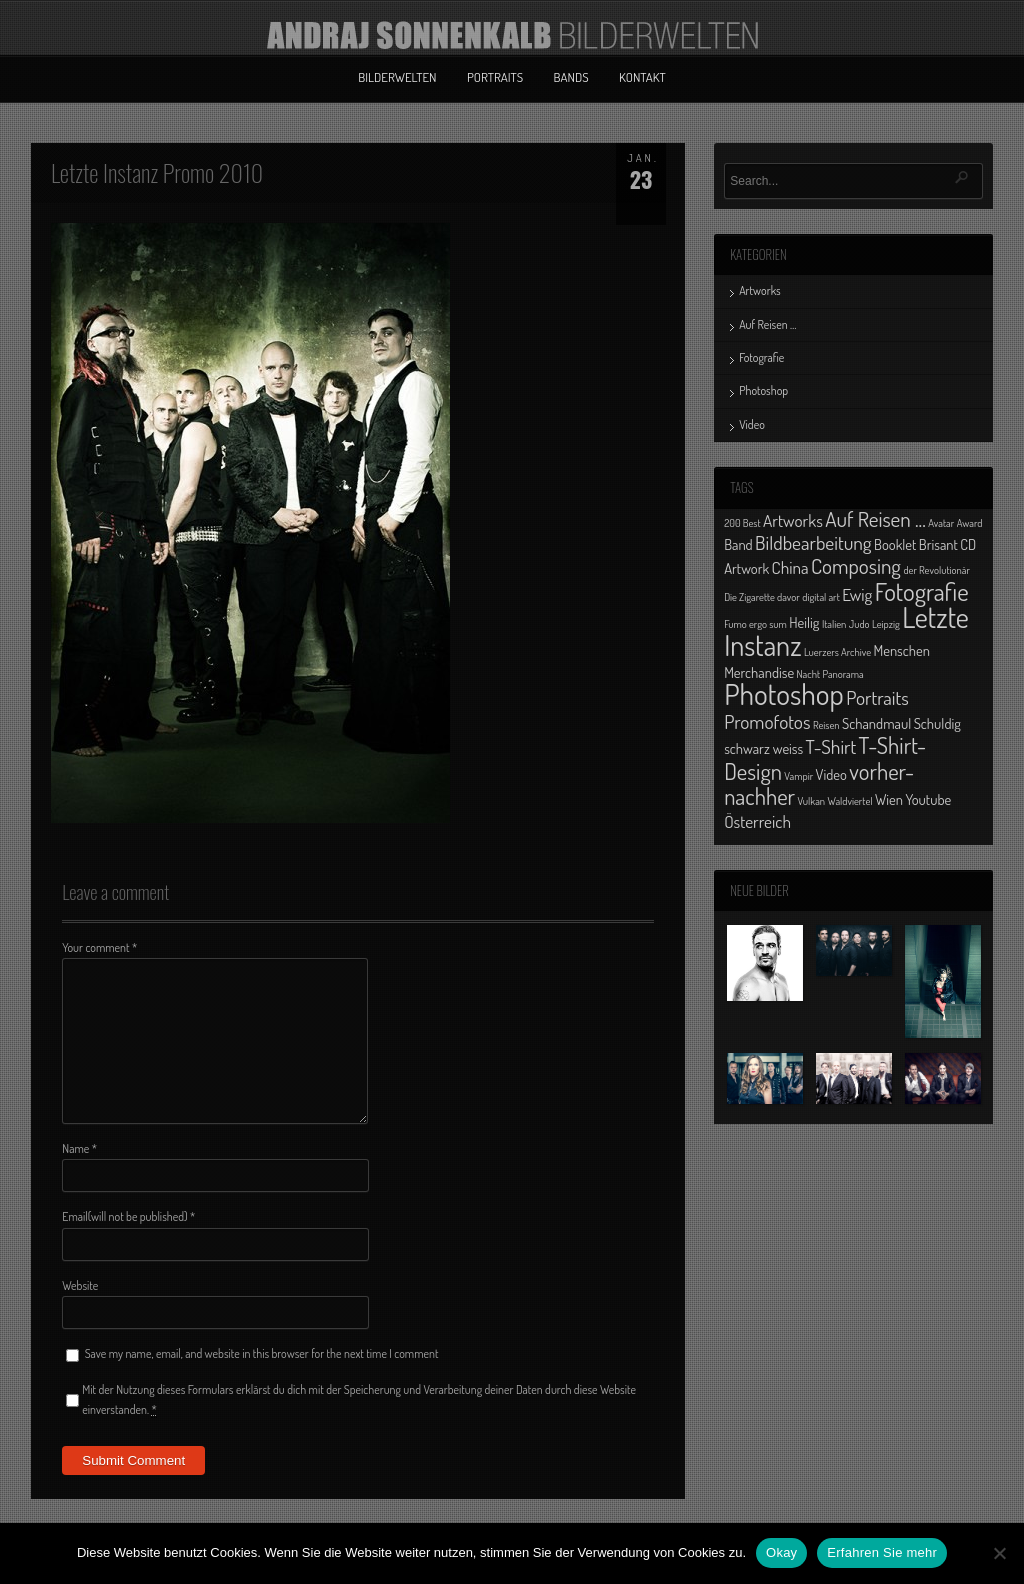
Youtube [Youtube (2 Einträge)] (928, 799)
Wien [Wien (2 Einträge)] (889, 799)
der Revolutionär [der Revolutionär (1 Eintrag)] (936, 570)
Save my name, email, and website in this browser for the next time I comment (262, 1353)
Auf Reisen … (767, 324)
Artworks (760, 290)
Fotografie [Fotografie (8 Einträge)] (922, 591)
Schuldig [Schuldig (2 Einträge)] (937, 723)
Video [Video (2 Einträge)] (831, 774)
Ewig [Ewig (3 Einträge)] (857, 594)
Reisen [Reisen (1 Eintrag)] (826, 725)
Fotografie (761, 357)
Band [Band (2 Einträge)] (738, 544)
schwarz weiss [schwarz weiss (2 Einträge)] (763, 748)
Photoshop (763, 390)
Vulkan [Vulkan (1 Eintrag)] (812, 801)
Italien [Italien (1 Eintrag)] (834, 624)
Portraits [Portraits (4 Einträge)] (877, 697)
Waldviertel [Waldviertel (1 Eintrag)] (850, 801)
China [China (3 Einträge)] (790, 567)
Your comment (99, 947)
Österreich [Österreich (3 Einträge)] (757, 821)
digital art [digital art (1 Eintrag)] (821, 597)
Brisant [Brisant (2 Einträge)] (938, 544)
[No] (999, 1553)
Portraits (495, 77)
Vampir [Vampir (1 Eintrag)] (798, 776)
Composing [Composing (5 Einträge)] (856, 565)
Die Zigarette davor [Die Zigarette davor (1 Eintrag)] (762, 597)
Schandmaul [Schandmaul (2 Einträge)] (876, 723)
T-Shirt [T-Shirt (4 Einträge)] (831, 746)
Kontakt (642, 77)
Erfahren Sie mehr (882, 1552)
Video (752, 424)
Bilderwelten (397, 77)
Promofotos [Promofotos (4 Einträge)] (767, 721)
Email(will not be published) (128, 1216)
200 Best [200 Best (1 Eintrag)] (742, 523)
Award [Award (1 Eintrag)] (970, 523)
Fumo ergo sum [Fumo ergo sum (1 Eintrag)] (755, 624)
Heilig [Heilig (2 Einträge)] (804, 622)
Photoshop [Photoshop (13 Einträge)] (784, 693)
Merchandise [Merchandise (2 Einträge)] (759, 672)
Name (79, 1148)
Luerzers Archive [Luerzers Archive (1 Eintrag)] (837, 652)
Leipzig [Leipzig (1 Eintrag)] (886, 624)
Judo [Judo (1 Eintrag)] (859, 624)
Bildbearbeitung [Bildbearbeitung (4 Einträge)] (813, 542)
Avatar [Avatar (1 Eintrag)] (941, 523)
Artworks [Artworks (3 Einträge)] (793, 520)
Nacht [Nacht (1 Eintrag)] (809, 674)
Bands (571, 77)
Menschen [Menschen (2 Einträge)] (902, 650)
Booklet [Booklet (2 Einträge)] (895, 544)
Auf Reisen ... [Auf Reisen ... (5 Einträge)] (875, 518)
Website (80, 1285)
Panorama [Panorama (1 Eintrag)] (843, 674)
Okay (781, 1552)
